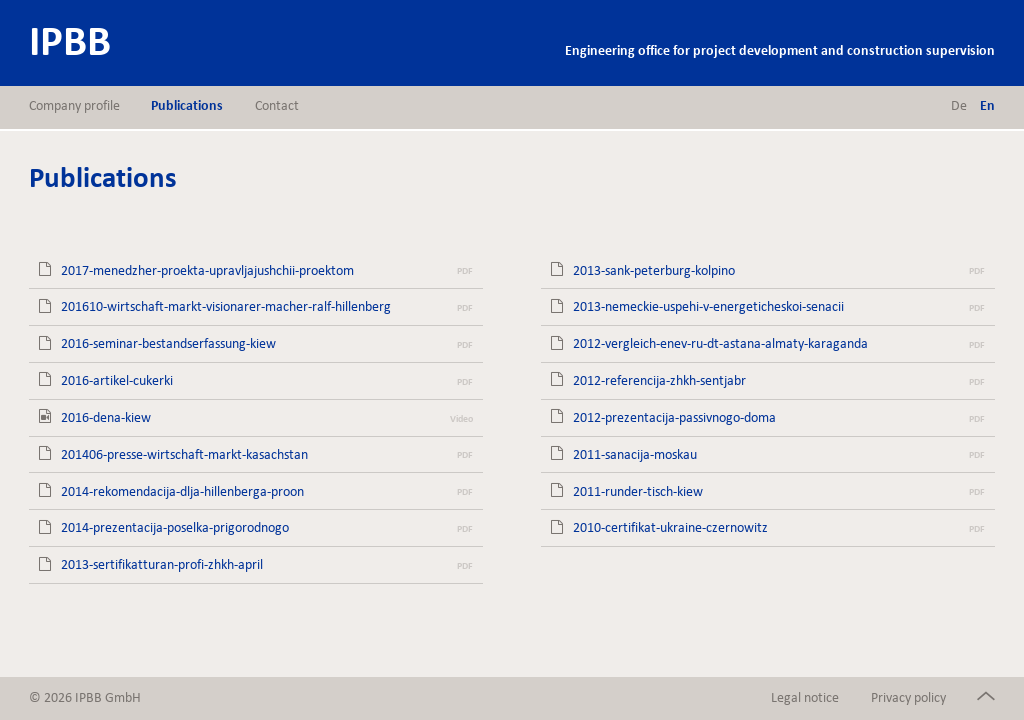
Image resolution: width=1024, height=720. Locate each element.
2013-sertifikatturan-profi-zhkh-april (162, 564)
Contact (277, 105)
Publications (187, 105)
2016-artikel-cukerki (117, 380)
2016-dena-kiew (106, 417)
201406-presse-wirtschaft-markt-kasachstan (184, 454)
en (987, 105)
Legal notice (805, 697)
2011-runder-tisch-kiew (638, 491)
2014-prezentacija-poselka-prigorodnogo (175, 527)
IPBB (70, 41)
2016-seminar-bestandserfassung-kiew (168, 343)
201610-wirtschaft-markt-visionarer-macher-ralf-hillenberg (226, 306)
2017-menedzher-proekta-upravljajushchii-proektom (207, 270)
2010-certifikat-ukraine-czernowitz (670, 527)
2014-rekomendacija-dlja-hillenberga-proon (182, 491)
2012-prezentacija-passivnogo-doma (674, 417)
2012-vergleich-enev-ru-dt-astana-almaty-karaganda (720, 343)
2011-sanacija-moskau (635, 454)
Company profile (74, 105)
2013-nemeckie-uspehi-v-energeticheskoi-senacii (708, 306)
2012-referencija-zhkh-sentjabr (659, 380)
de (959, 105)
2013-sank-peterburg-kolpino (654, 270)
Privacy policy (908, 697)
